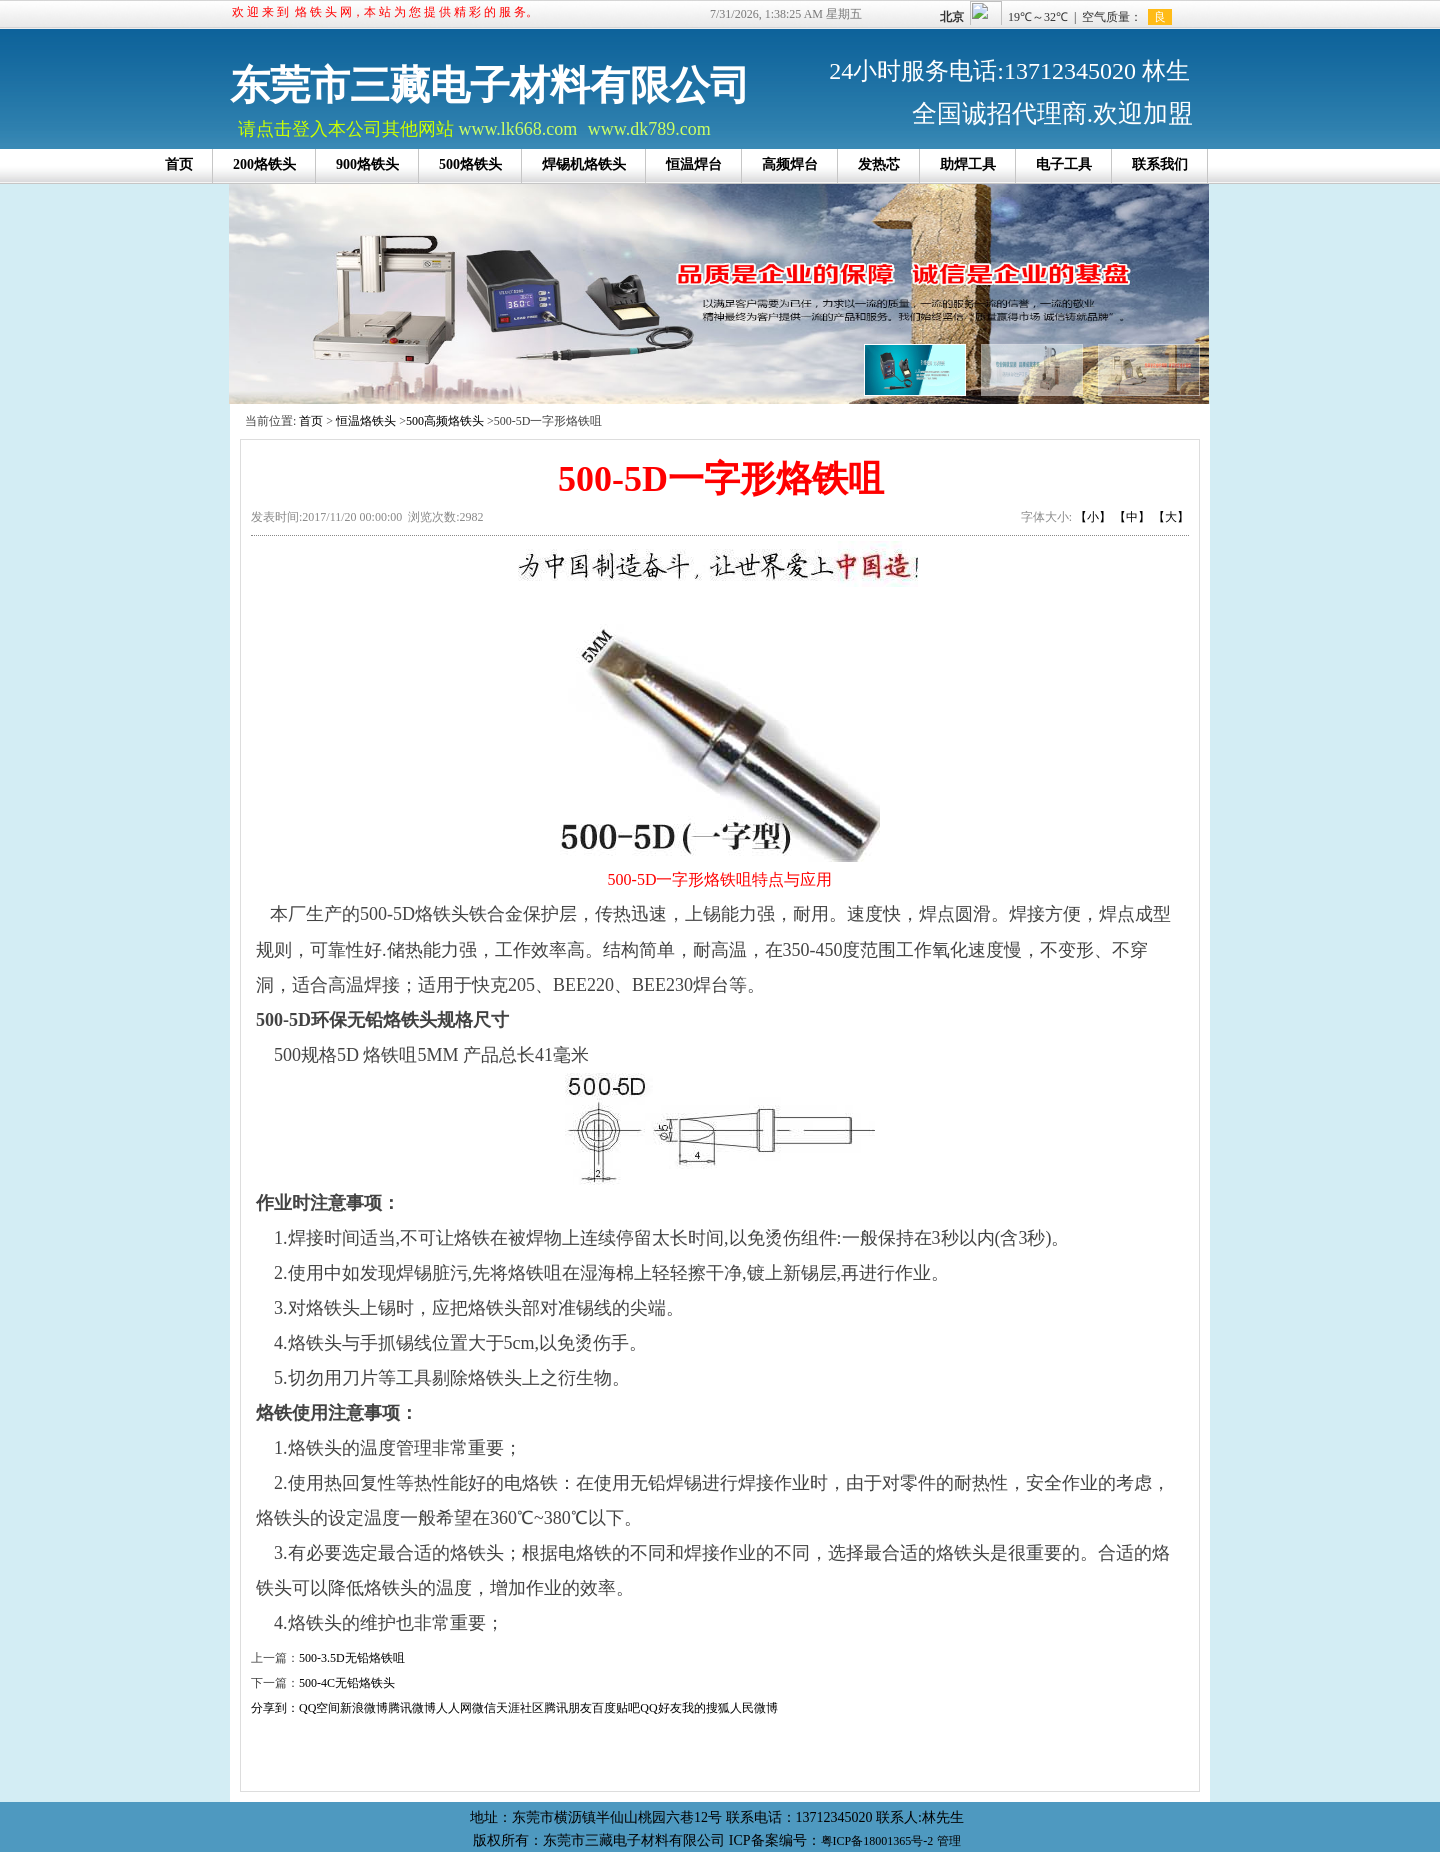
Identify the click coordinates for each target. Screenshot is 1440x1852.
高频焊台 (790, 164)
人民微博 (754, 1708)
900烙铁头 (367, 164)
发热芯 (879, 164)
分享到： (275, 1708)
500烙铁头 (470, 164)
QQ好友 (660, 1708)
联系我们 (1160, 164)
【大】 (1171, 517)
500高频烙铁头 (445, 421)
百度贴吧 (616, 1708)
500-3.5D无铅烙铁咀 (352, 1658)
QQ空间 (319, 1708)
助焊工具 (968, 164)
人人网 (454, 1708)
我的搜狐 (706, 1708)
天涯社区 (520, 1708)
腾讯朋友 (568, 1708)
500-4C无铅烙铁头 (347, 1683)
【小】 (1093, 517)
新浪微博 (364, 1708)
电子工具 (1064, 164)
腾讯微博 (412, 1708)
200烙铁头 (264, 164)
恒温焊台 (694, 164)
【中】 (1132, 517)
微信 (484, 1708)
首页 (179, 164)
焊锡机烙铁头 (584, 164)
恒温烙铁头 (366, 421)
